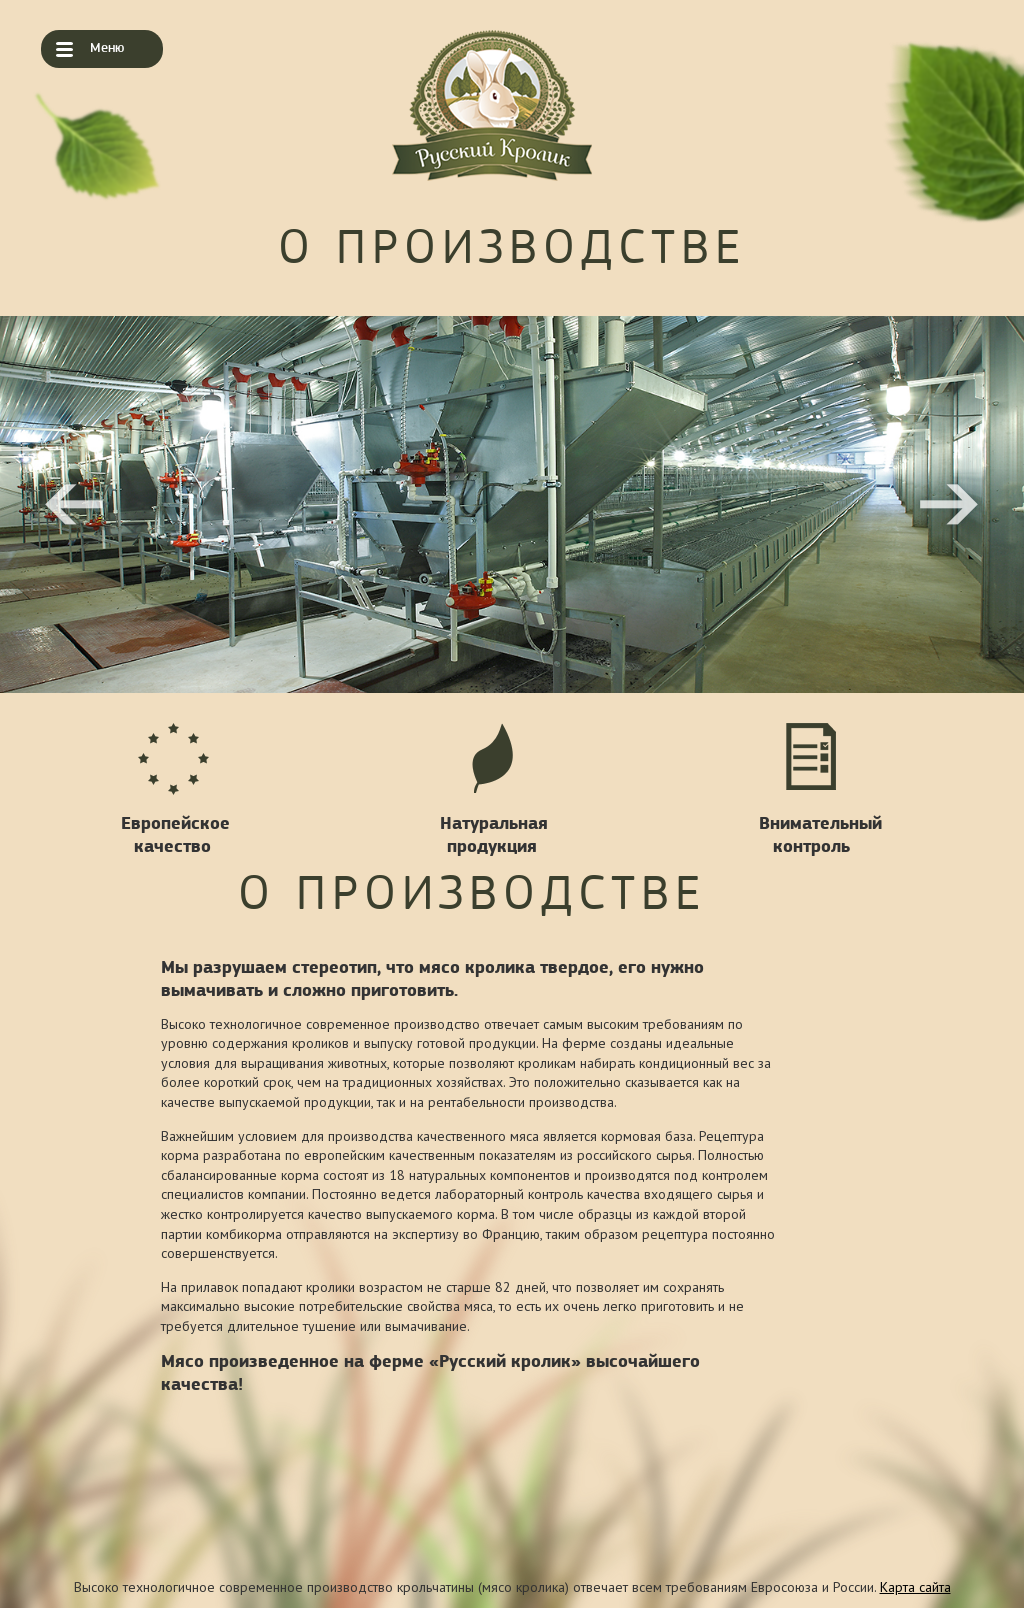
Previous (74, 505)
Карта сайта (915, 1587)
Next (949, 505)
